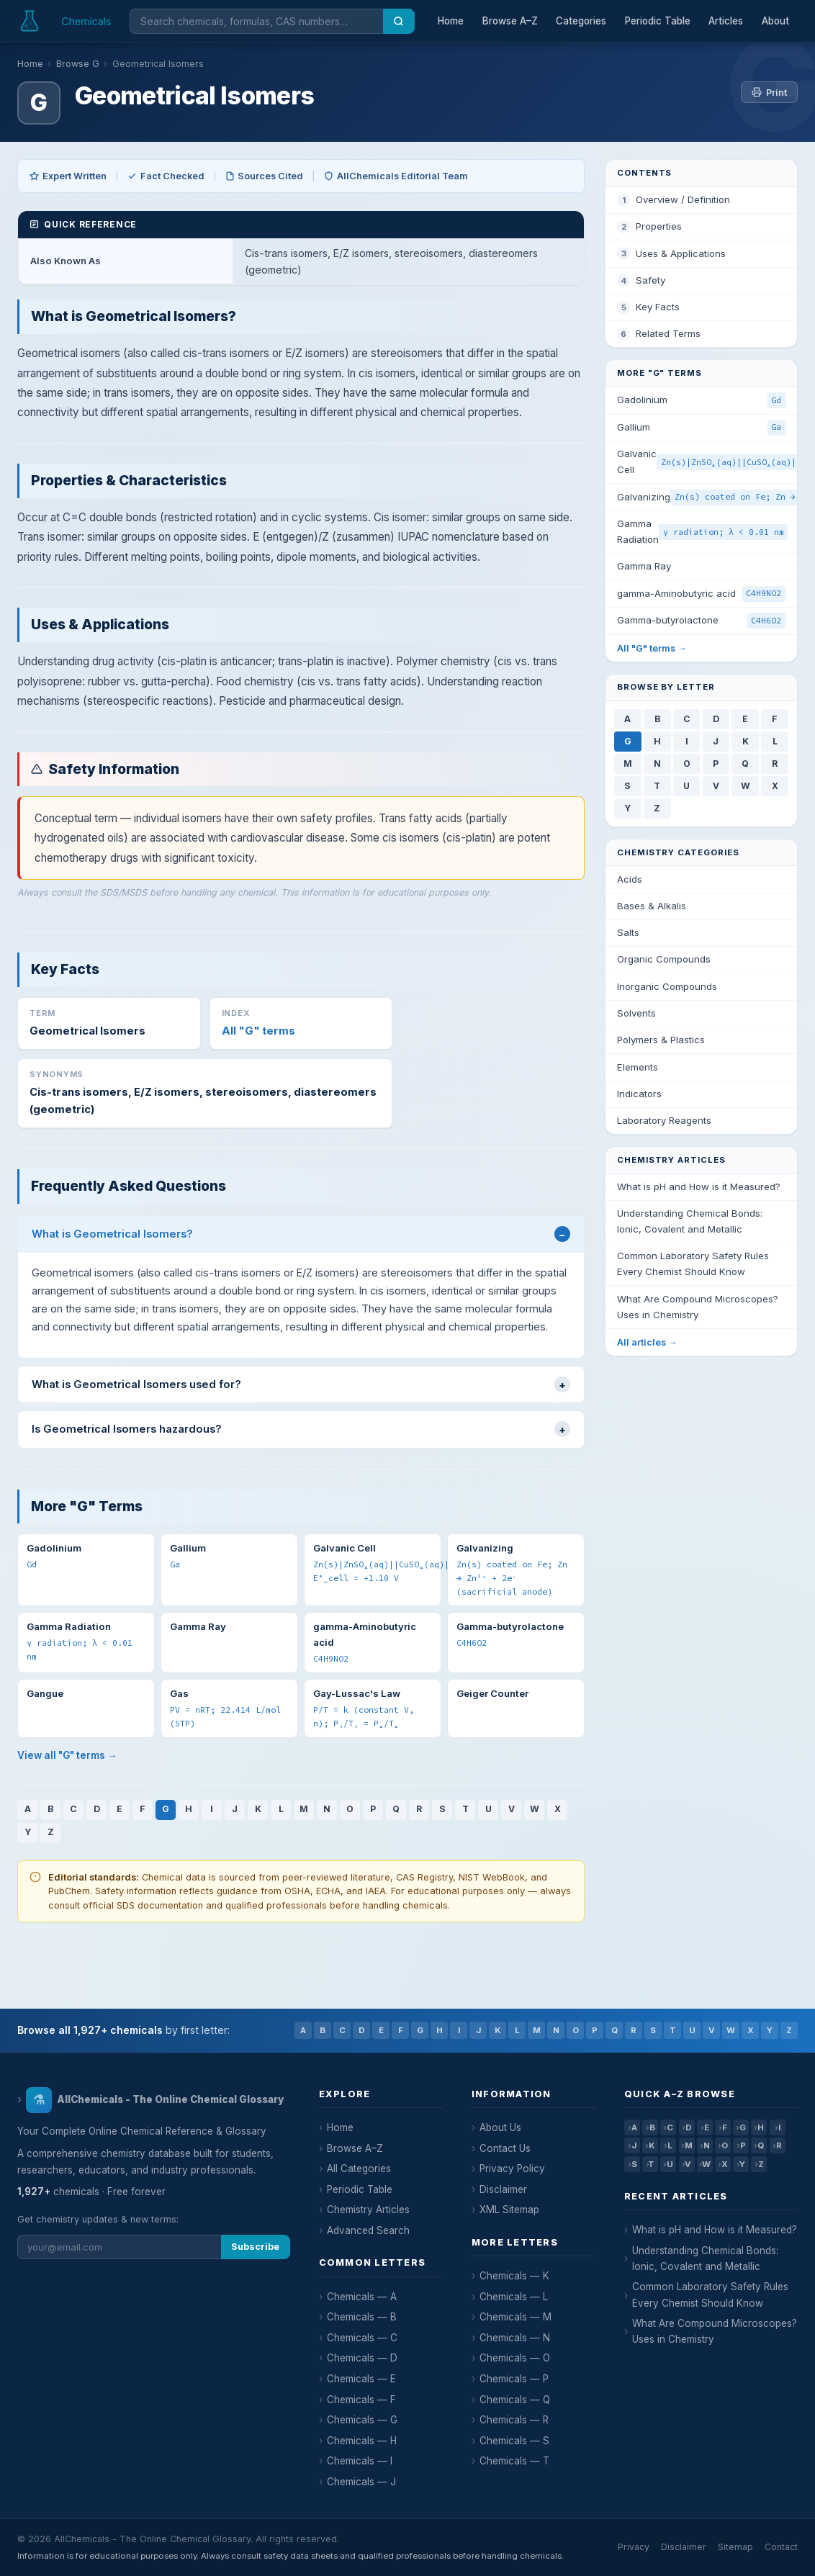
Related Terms (668, 333)
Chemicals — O (514, 2358)
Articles (725, 21)
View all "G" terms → (67, 1755)
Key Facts (658, 306)
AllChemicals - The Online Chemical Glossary (154, 2100)
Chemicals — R (514, 2420)
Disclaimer (503, 2189)
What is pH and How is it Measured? (714, 2229)
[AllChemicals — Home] (66, 21)
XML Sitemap (509, 2209)
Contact (781, 2546)
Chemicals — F (361, 2399)
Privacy (633, 2546)
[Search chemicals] (256, 21)
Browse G (77, 63)
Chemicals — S (514, 2440)
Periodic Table (657, 21)
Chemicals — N (514, 2337)
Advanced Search (368, 2230)
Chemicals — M (515, 2317)
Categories (581, 21)
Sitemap (735, 2546)
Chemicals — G (362, 2420)
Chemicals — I (359, 2461)
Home (451, 21)
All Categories (359, 2168)
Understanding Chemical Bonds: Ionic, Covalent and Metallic (705, 2258)
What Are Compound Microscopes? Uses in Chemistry (714, 2331)
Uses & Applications (681, 253)
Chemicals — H (362, 2440)
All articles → (647, 1342)
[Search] (399, 21)
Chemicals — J (361, 2481)
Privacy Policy (512, 2168)
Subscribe (255, 2246)
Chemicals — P (514, 2378)
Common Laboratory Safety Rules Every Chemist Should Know (710, 2294)
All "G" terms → (652, 648)
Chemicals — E (361, 2378)
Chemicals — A (362, 2296)
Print (769, 92)
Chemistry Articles (368, 2209)
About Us (500, 2127)
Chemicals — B (362, 2317)
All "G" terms (258, 1030)
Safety (650, 280)
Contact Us (505, 2148)
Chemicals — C (362, 2337)
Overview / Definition (683, 199)
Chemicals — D (362, 2358)
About (775, 21)
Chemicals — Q (514, 2399)
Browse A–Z (510, 21)
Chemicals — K (514, 2276)
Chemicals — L (513, 2296)
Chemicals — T (514, 2461)
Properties (659, 226)
